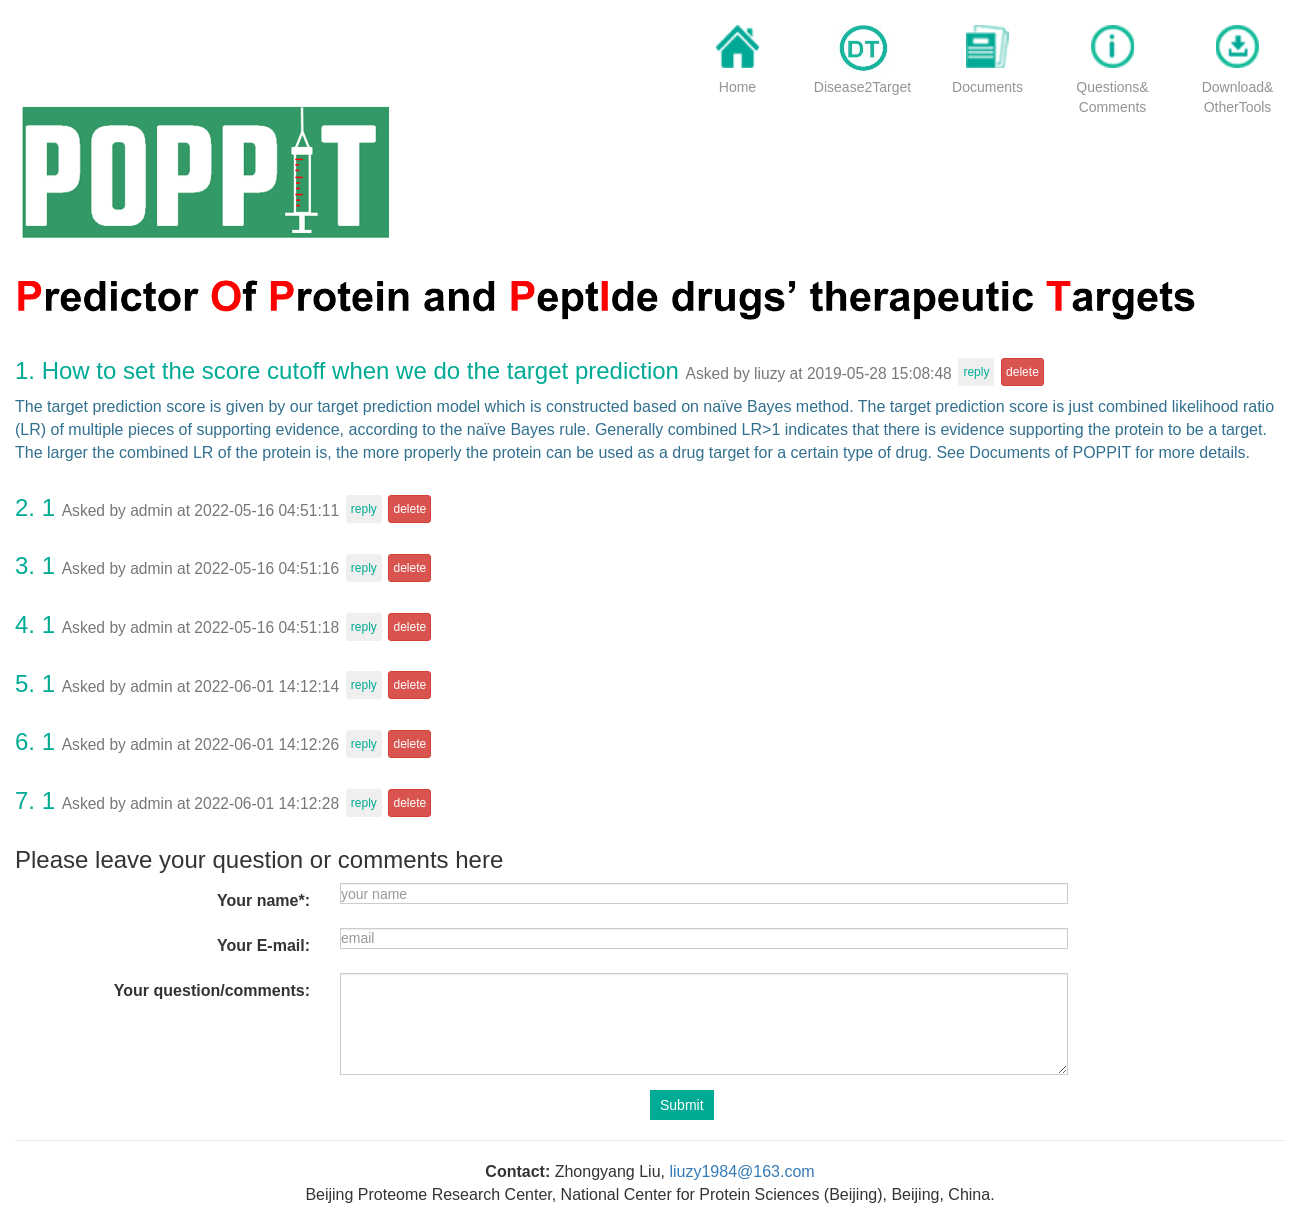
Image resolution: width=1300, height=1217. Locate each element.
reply (976, 372)
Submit (682, 1105)
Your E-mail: (263, 945)
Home (737, 87)
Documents (987, 87)
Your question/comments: (212, 990)
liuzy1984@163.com (741, 1171)
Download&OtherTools (1238, 97)
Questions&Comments (1112, 97)
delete (1022, 372)
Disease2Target (862, 87)
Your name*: (263, 900)
